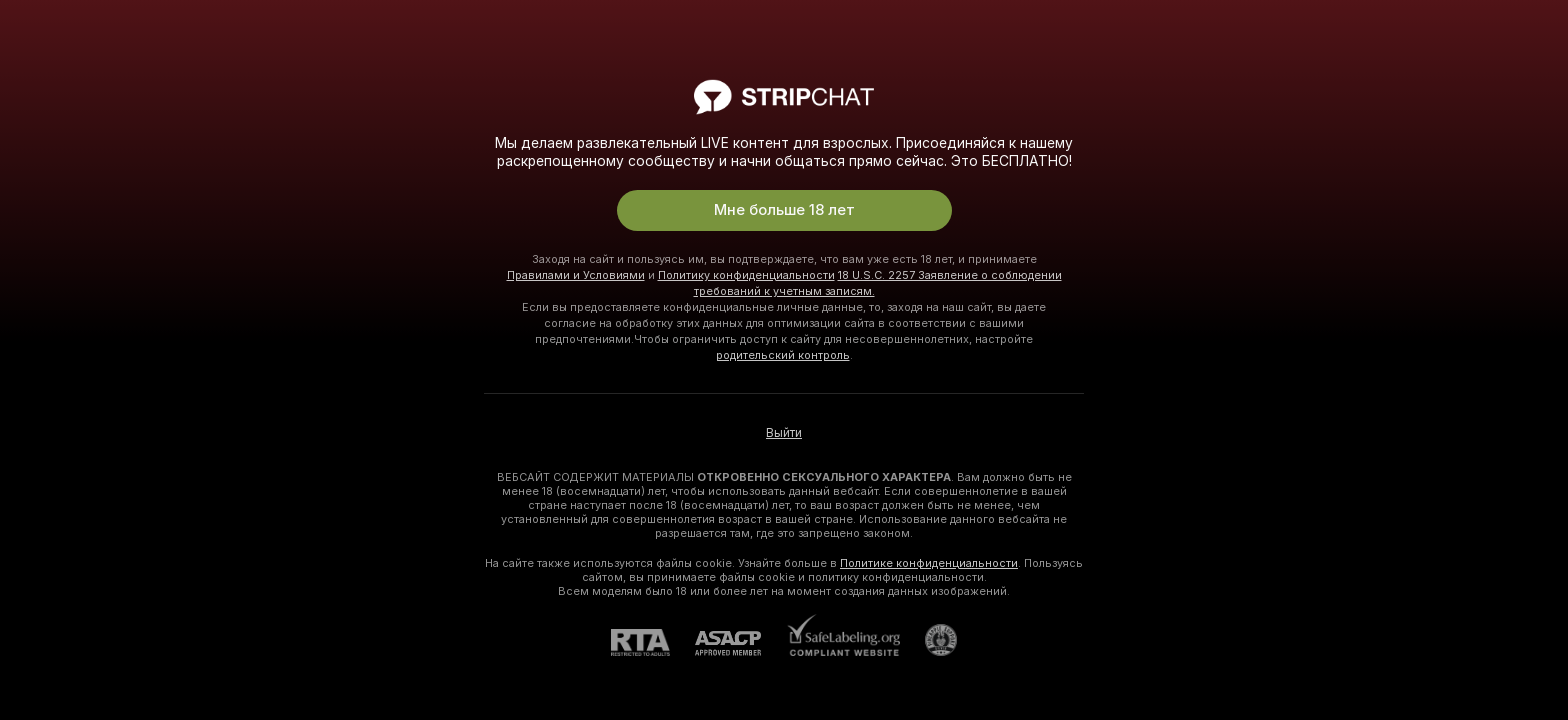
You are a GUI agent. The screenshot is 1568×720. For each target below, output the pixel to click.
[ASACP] (740, 643)
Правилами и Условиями (576, 275)
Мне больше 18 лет (784, 210)
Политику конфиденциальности (746, 275)
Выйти (784, 433)
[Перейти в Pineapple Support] (928, 640)
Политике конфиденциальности (929, 563)
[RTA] (653, 642)
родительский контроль (783, 355)
